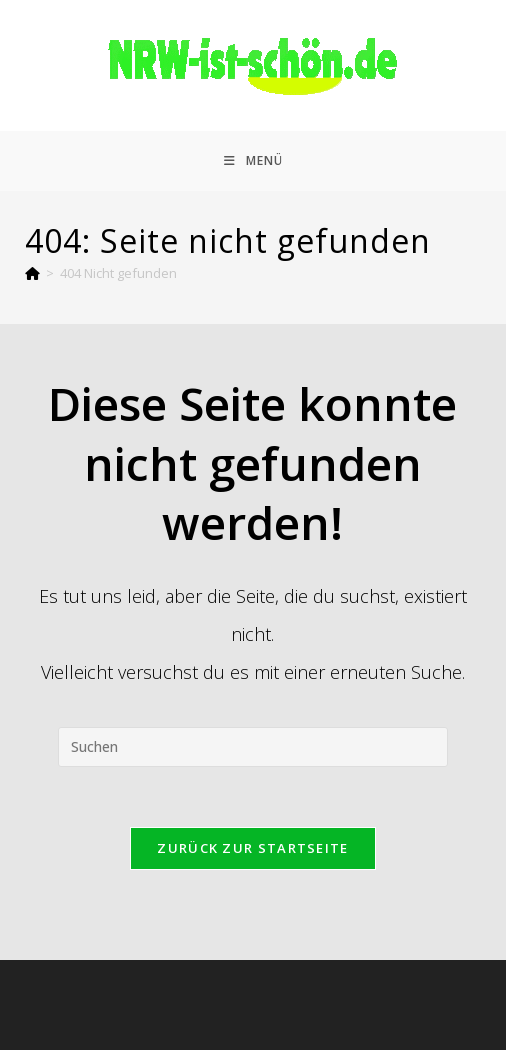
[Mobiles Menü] (253, 161)
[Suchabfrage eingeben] (253, 747)
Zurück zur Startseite (252, 848)
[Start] (32, 273)
